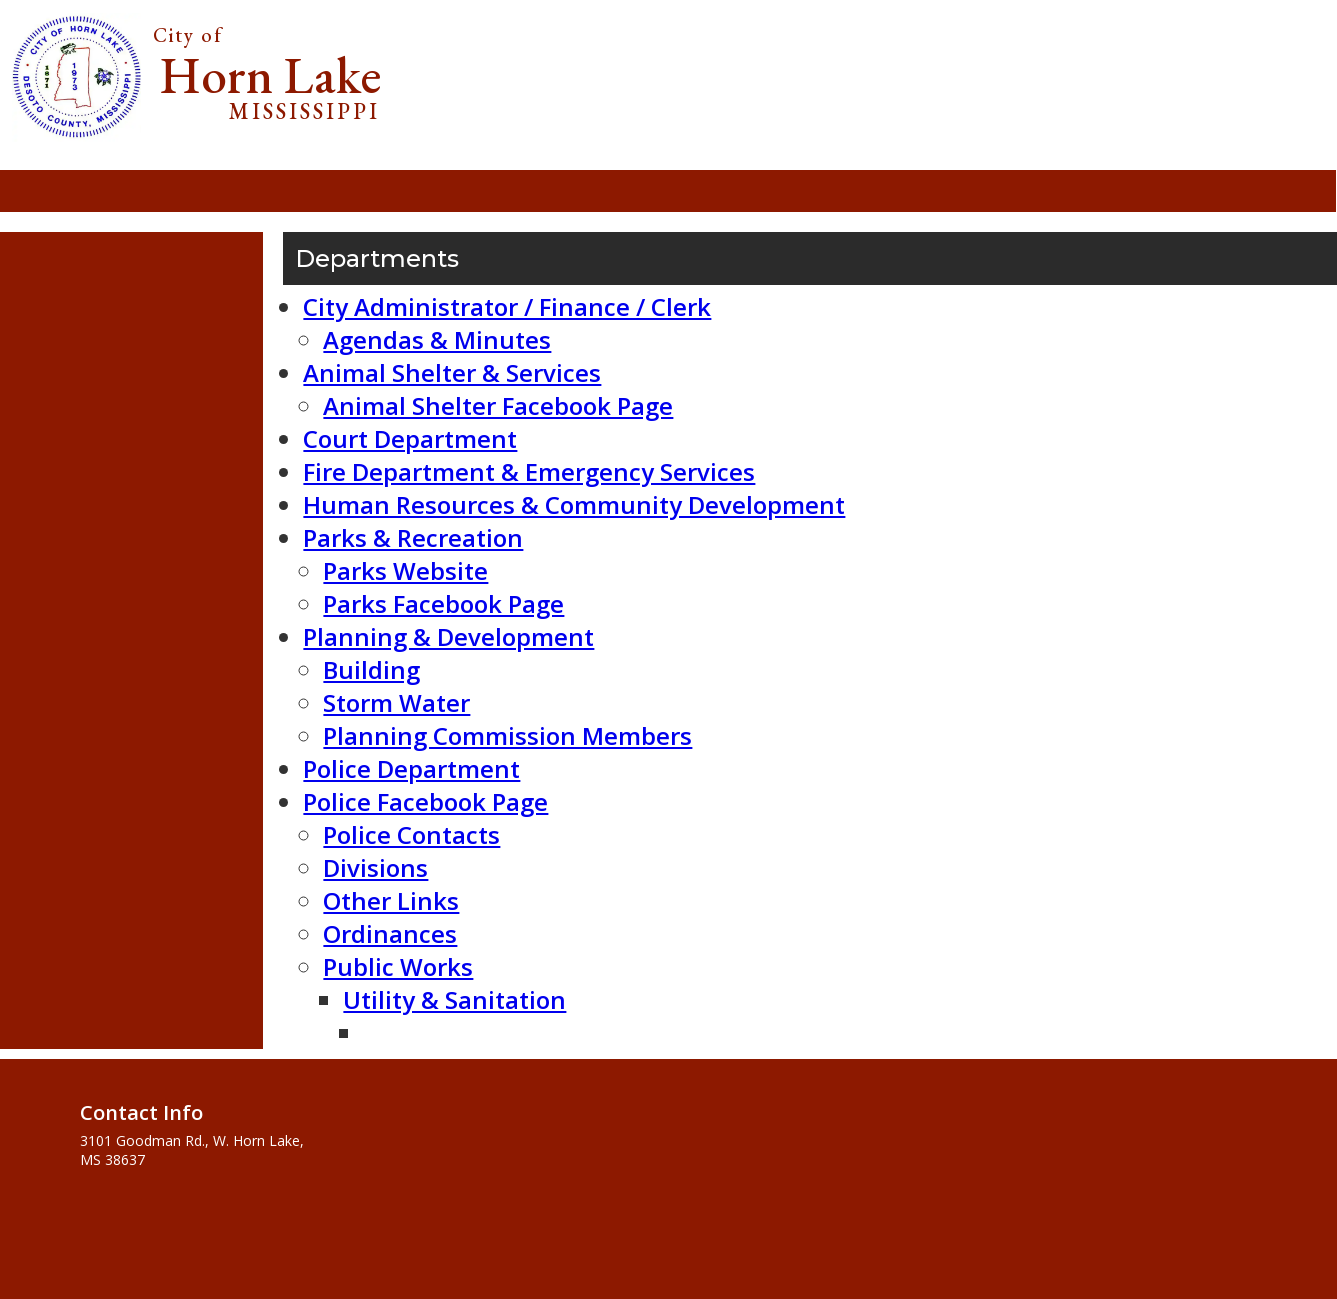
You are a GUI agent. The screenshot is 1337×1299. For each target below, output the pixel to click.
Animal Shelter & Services (452, 372)
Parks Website (405, 570)
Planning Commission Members (507, 735)
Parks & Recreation (413, 537)
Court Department (410, 438)
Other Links (391, 900)
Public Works (398, 966)
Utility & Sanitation (454, 999)
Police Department (411, 768)
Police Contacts (411, 834)
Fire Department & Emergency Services (529, 471)
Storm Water (396, 702)
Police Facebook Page (425, 801)
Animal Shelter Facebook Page (498, 405)
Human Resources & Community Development (574, 504)
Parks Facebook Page (443, 603)
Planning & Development (448, 636)
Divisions (375, 867)
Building (371, 669)
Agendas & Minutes (437, 339)
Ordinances (390, 933)
